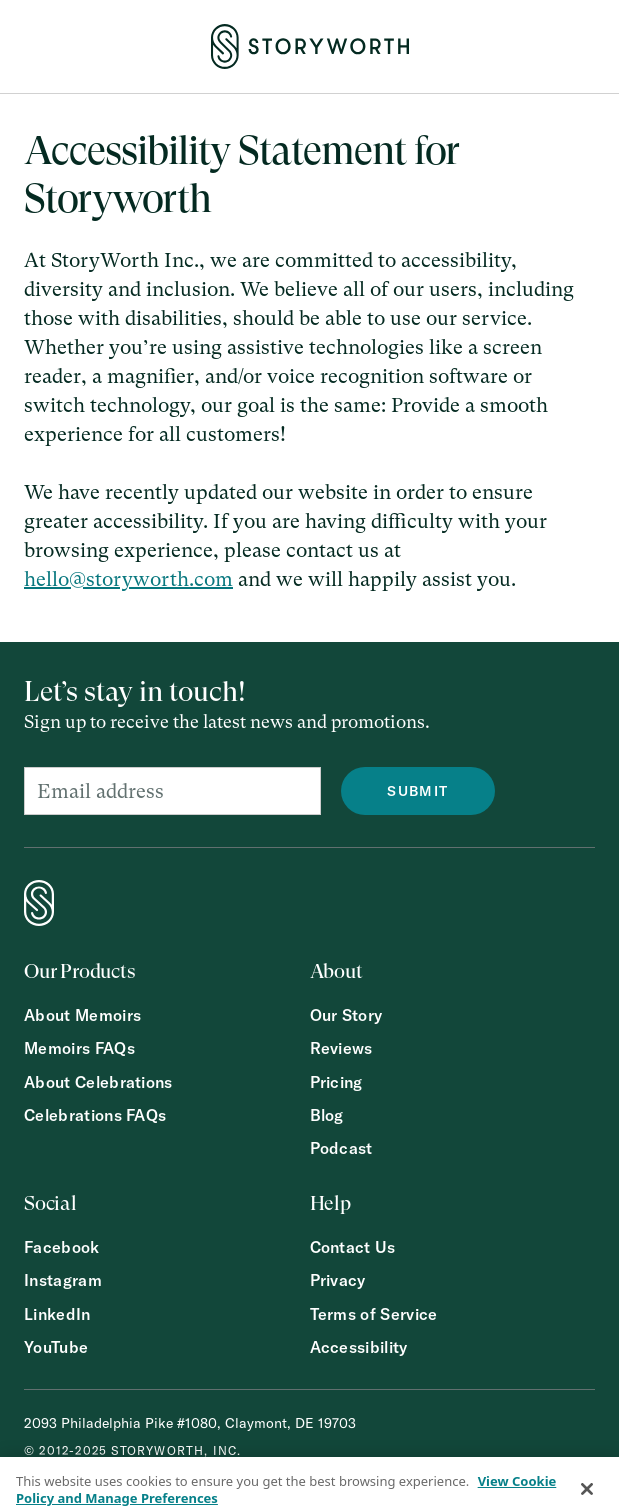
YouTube (56, 1347)
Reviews (341, 1048)
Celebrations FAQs (95, 1115)
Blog (327, 1115)
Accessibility (359, 1347)
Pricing (336, 1082)
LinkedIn (57, 1314)
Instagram (63, 1280)
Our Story (346, 1015)
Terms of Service (374, 1314)
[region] (309, 1482)
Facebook (62, 1247)
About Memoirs (82, 1015)
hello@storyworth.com (128, 579)
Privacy (338, 1280)
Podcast (341, 1148)
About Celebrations (98, 1082)
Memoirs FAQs (79, 1048)
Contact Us (353, 1247)
